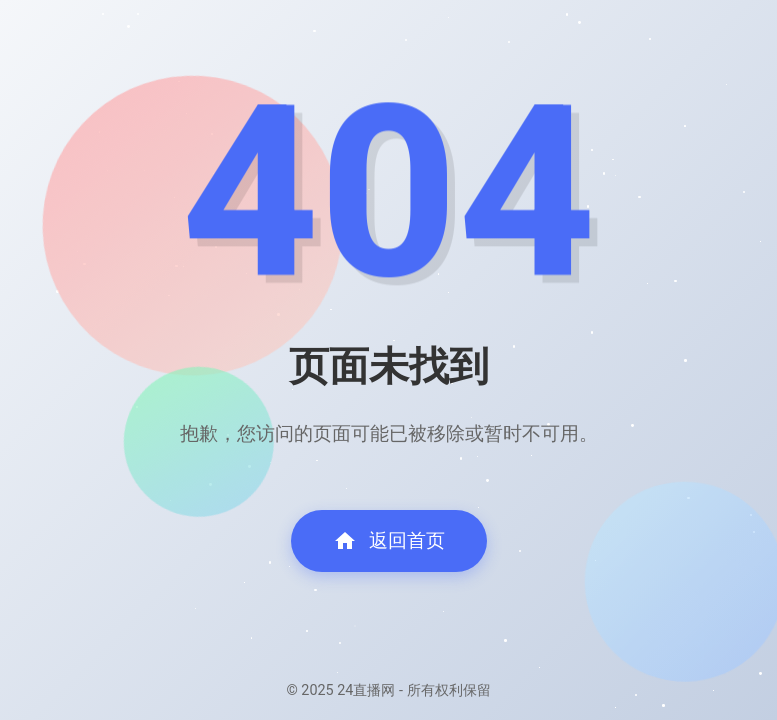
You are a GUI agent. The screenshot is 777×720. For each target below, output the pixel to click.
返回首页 (389, 541)
